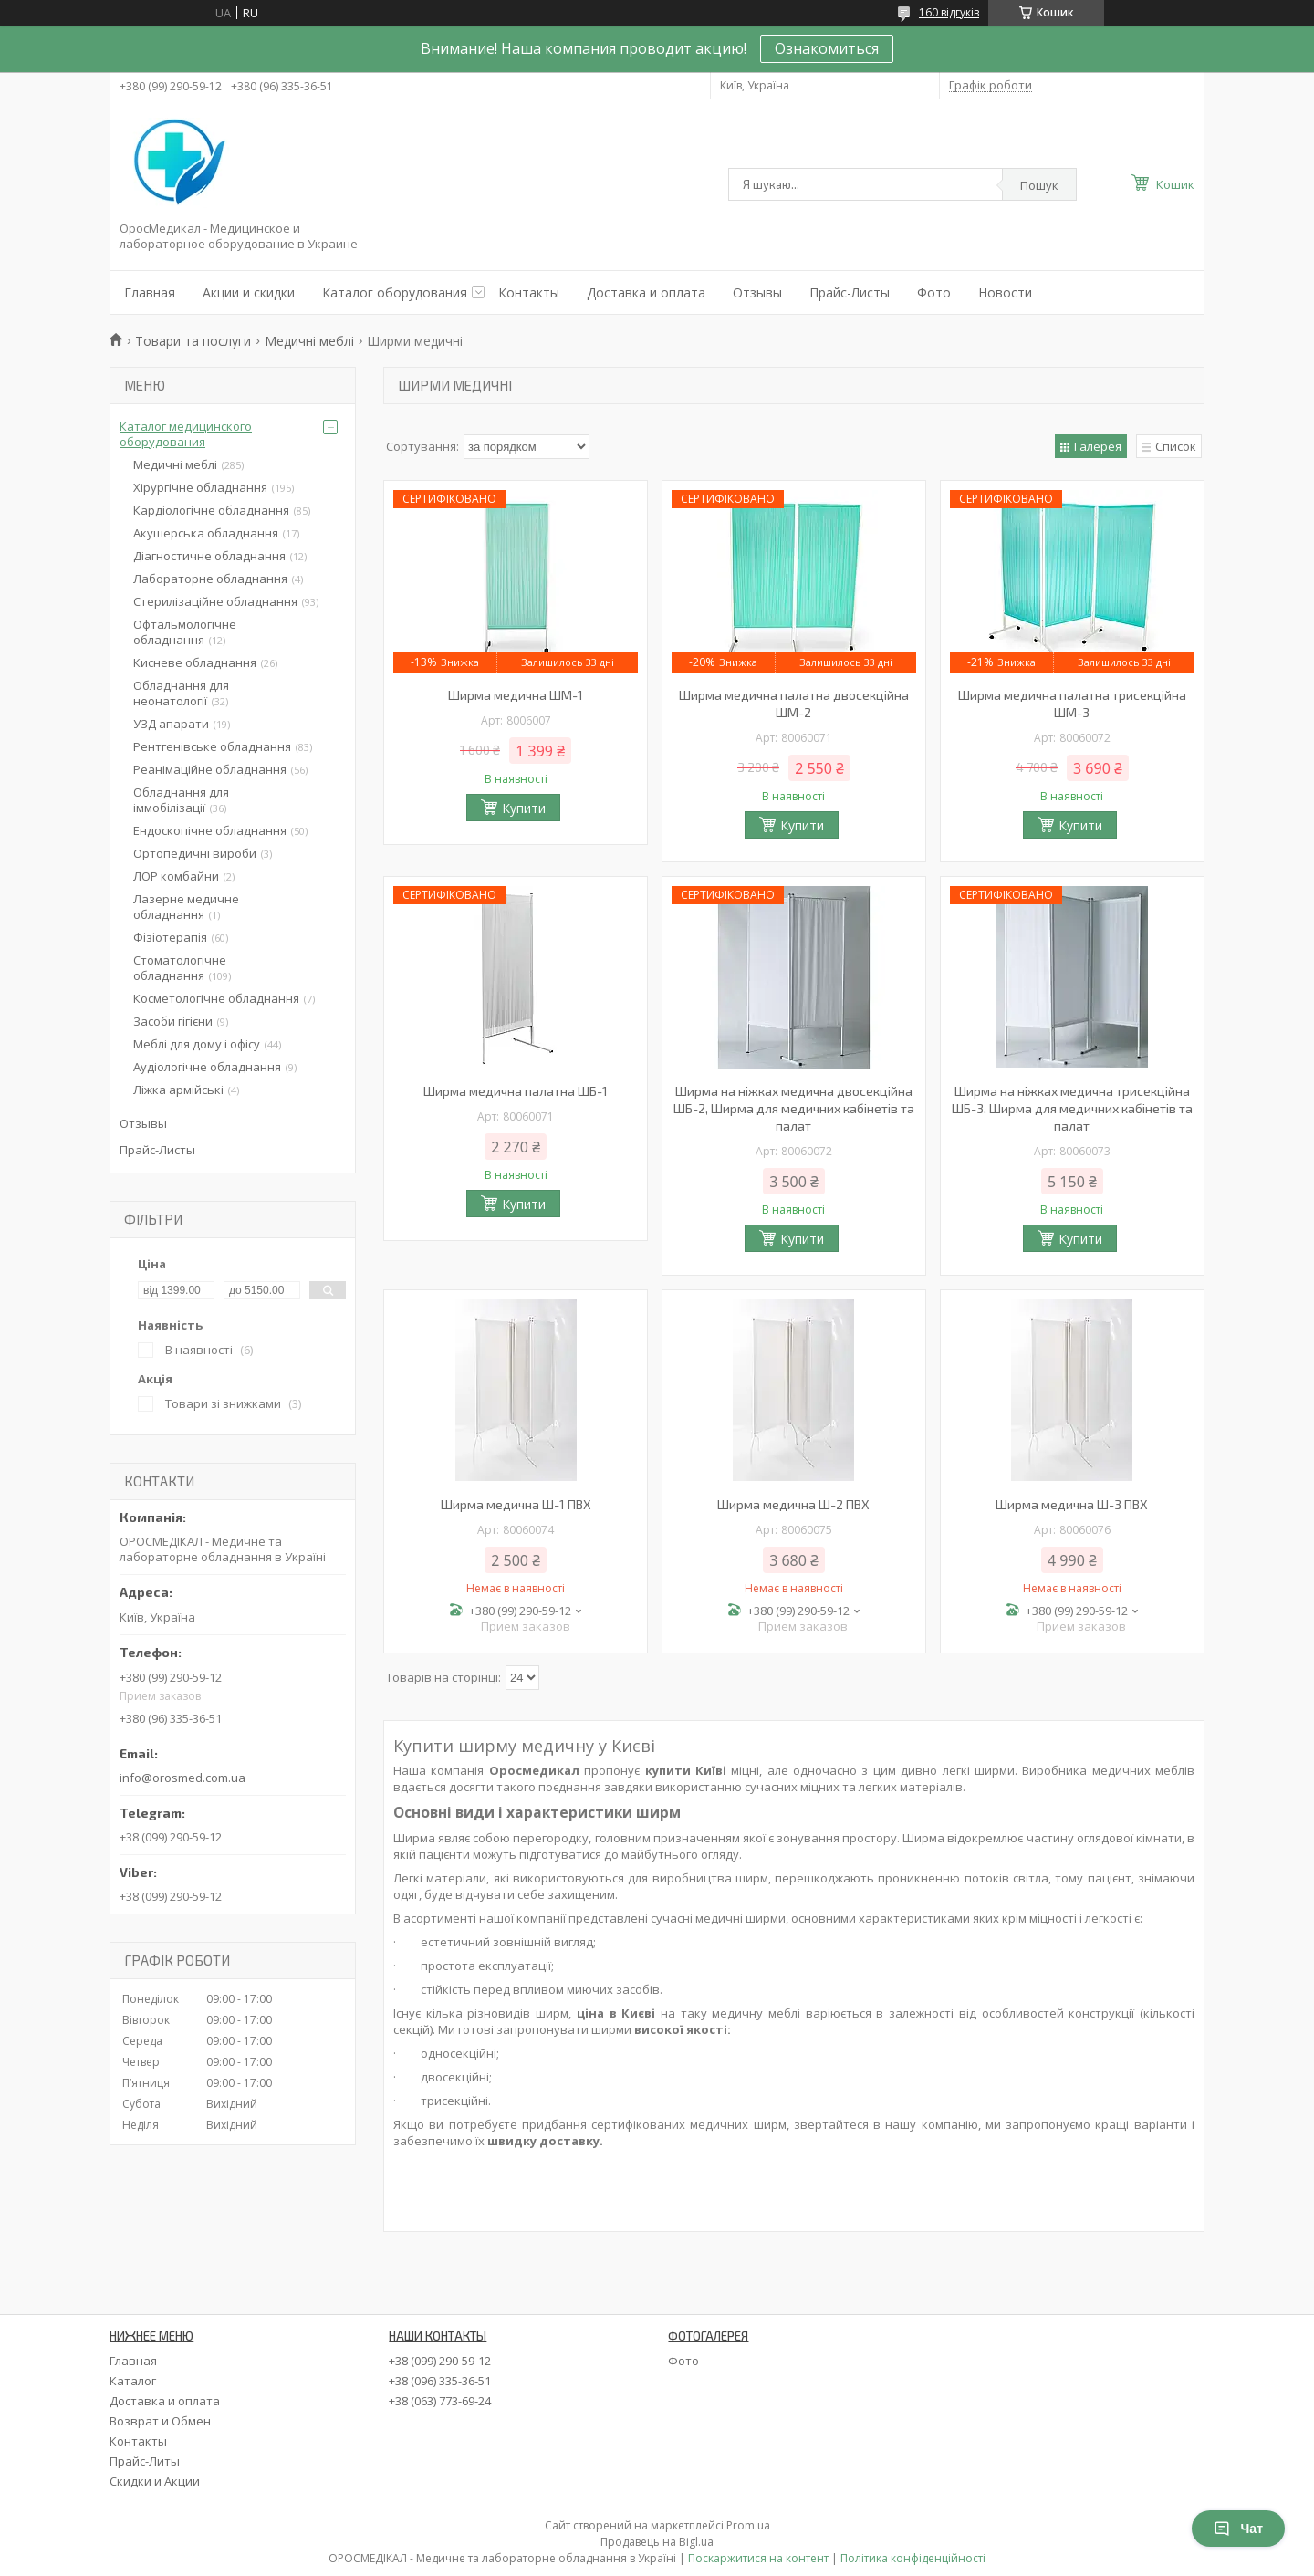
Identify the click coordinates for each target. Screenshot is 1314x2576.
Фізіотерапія (170, 937)
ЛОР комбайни (176, 876)
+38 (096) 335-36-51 (440, 2381)
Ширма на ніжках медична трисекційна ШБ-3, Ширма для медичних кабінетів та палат (1072, 1108)
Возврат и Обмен (160, 2421)
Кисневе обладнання (194, 662)
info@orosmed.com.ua (182, 1777)
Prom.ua (748, 2525)
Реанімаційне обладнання (210, 769)
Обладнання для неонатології (181, 693)
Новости (1005, 292)
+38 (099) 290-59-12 (440, 2360)
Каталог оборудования (394, 292)
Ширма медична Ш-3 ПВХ (1072, 1504)
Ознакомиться (827, 48)
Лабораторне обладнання (210, 578)
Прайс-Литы (145, 2461)
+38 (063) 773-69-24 (440, 2401)
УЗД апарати (171, 723)
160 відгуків (949, 12)
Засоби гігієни (173, 1021)
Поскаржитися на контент (758, 2558)
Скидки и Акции (155, 2481)
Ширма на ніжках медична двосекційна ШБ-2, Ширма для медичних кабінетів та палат (793, 1108)
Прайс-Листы (849, 292)
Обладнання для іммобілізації (181, 800)
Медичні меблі (309, 341)
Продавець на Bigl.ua (657, 2542)
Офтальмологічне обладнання (184, 632)
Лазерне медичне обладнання (186, 907)
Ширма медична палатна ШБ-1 (515, 1091)
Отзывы (757, 292)
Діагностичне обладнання (209, 556)
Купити (524, 808)
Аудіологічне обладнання (207, 1067)
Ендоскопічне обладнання (210, 830)
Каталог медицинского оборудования (186, 434)
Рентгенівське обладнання (212, 746)
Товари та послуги (193, 341)
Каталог (133, 2381)
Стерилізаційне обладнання (215, 601)
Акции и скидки (249, 292)
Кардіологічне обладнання (211, 510)
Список (1175, 446)
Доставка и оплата (646, 292)
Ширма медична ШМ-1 (515, 695)
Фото (934, 292)
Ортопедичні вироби (194, 853)
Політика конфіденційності (913, 2558)
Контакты (528, 292)
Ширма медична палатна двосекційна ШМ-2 (794, 703)
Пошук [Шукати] (1039, 185)
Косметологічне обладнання (216, 998)
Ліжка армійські (178, 1089)
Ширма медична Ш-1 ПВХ (516, 1504)
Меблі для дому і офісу (196, 1044)
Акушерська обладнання (205, 533)
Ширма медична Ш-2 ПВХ (793, 1504)
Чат (1238, 2528)
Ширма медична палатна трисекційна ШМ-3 (1072, 703)
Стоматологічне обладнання (179, 968)
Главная (149, 292)
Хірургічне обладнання (200, 487)
